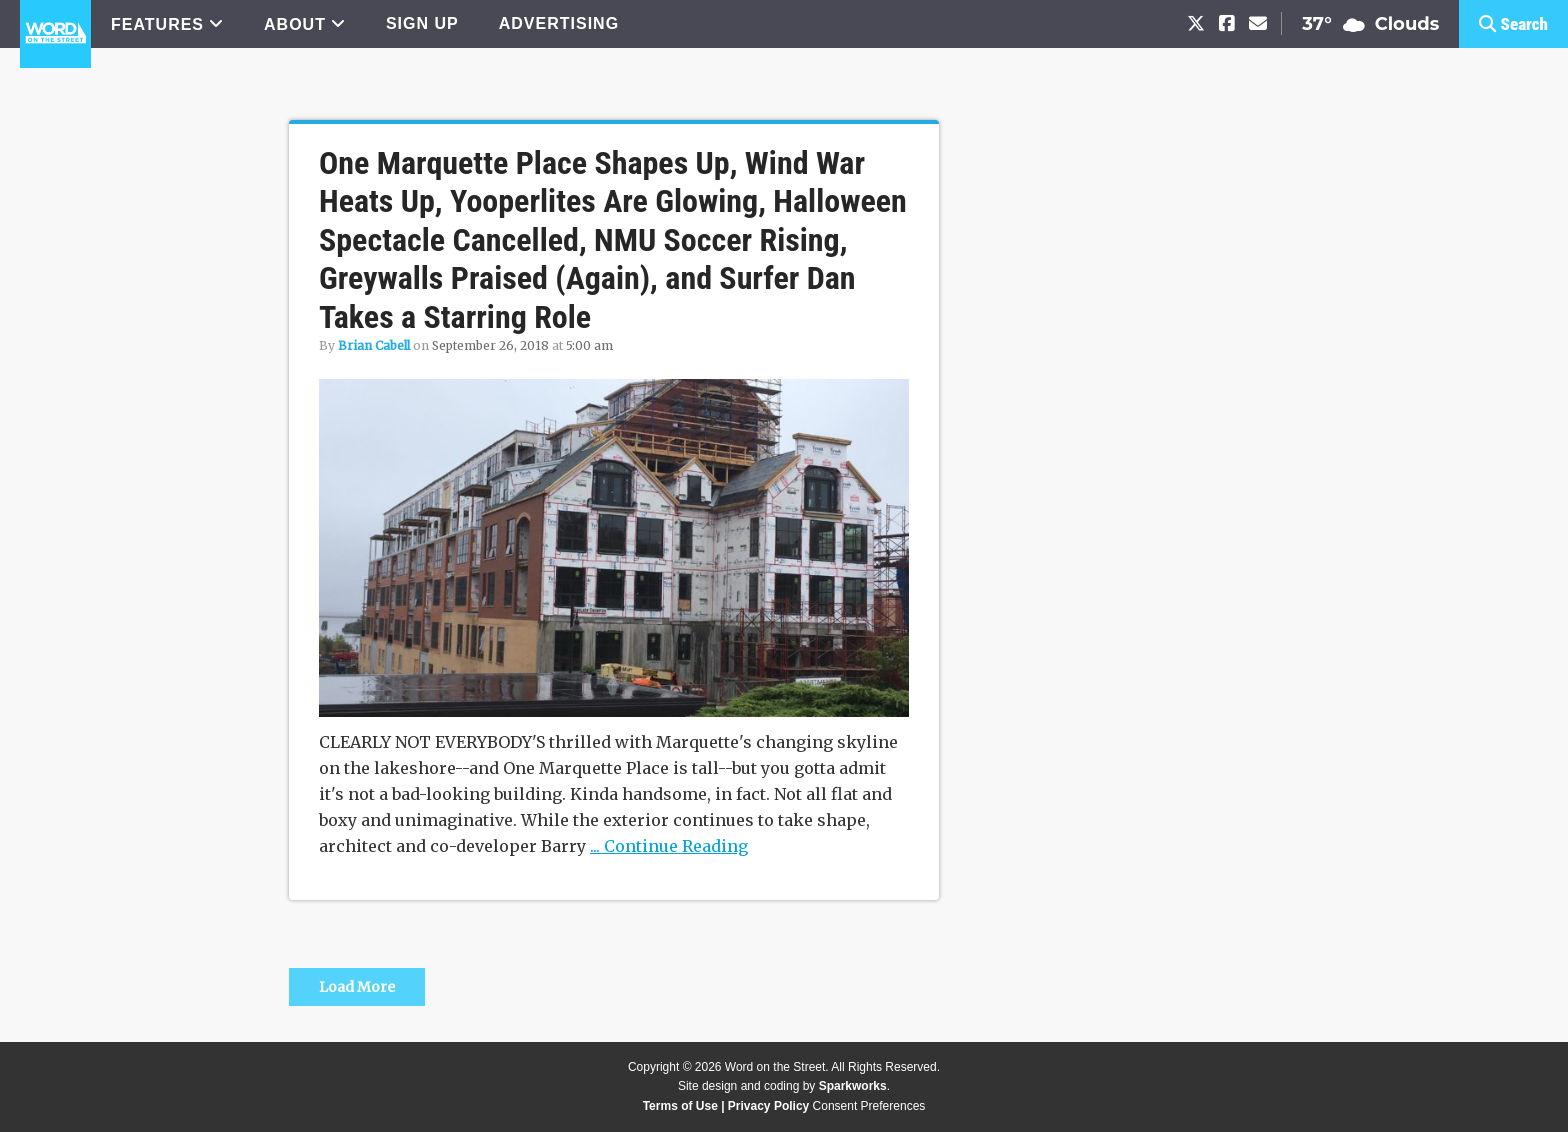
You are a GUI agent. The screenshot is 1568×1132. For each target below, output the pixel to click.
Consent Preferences (869, 1106)
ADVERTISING (559, 23)
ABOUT (295, 24)
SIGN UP (422, 23)
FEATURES (157, 24)
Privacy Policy (768, 1106)
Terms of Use (680, 1106)
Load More (357, 987)
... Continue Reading (669, 846)
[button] (1513, 24)
